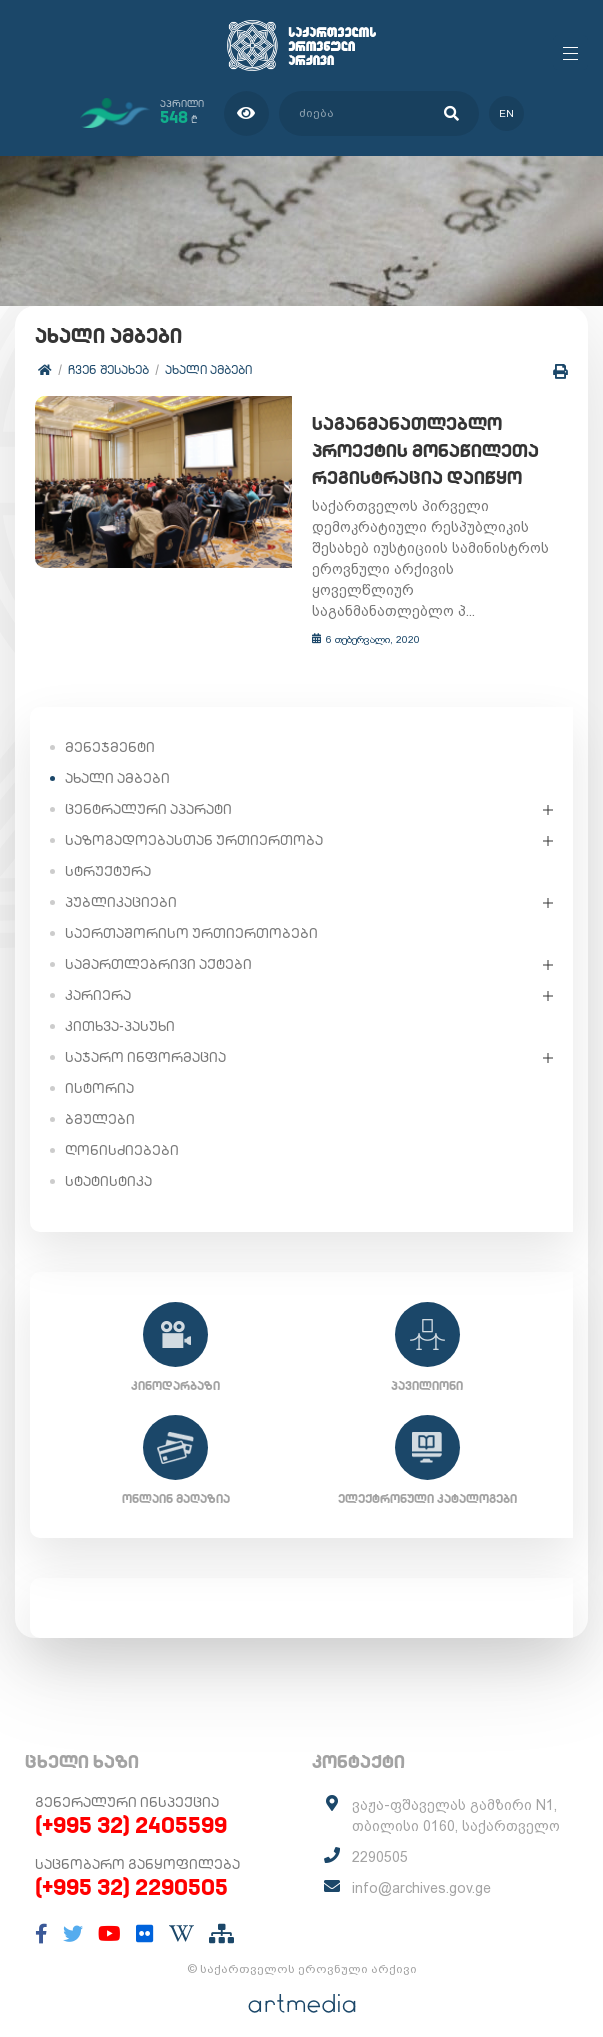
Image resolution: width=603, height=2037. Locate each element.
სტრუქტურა (108, 851)
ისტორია (99, 1068)
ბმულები (100, 1099)
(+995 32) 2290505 (131, 1867)
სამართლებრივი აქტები (158, 944)
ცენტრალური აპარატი (148, 789)
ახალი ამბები (208, 369)
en (506, 113)
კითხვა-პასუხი (120, 1006)
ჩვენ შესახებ (108, 369)
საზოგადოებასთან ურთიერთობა (194, 820)
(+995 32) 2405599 (131, 1805)
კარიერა (98, 975)
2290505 (380, 1837)
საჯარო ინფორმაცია (145, 1037)
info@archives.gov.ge (421, 1868)
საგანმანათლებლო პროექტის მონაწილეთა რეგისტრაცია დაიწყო (418, 451)
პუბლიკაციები (121, 882)
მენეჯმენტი (110, 727)
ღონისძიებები (122, 1130)
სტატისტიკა (108, 1161)
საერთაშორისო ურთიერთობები (191, 913)
